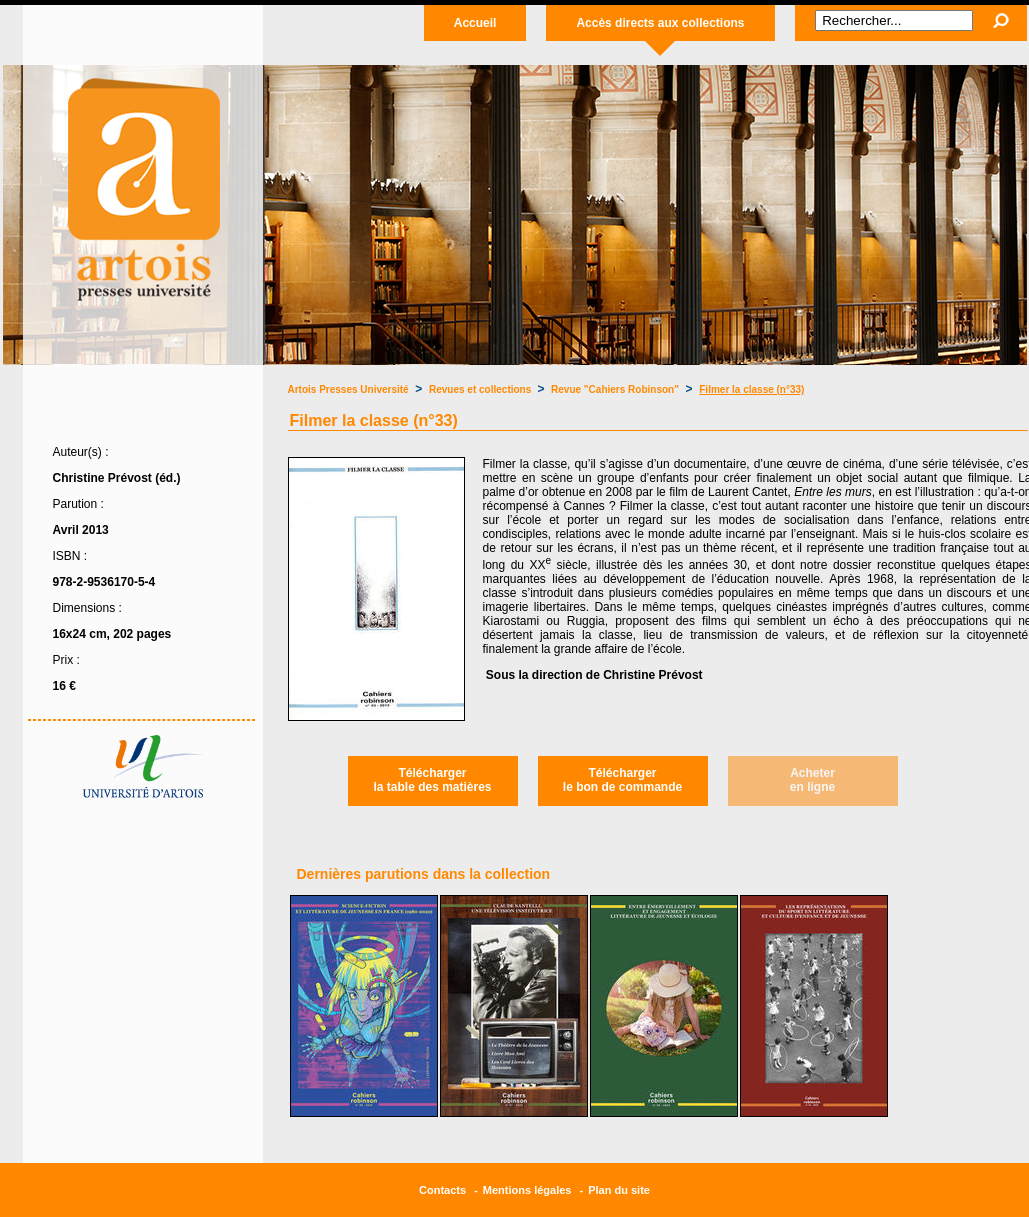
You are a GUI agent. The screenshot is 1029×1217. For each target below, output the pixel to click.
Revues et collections (481, 389)
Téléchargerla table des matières (432, 780)
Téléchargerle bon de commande (622, 780)
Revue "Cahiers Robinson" (615, 389)
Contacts (442, 1190)
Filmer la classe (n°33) (751, 389)
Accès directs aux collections (660, 23)
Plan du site (619, 1190)
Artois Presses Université (348, 389)
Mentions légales (527, 1190)
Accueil (475, 23)
